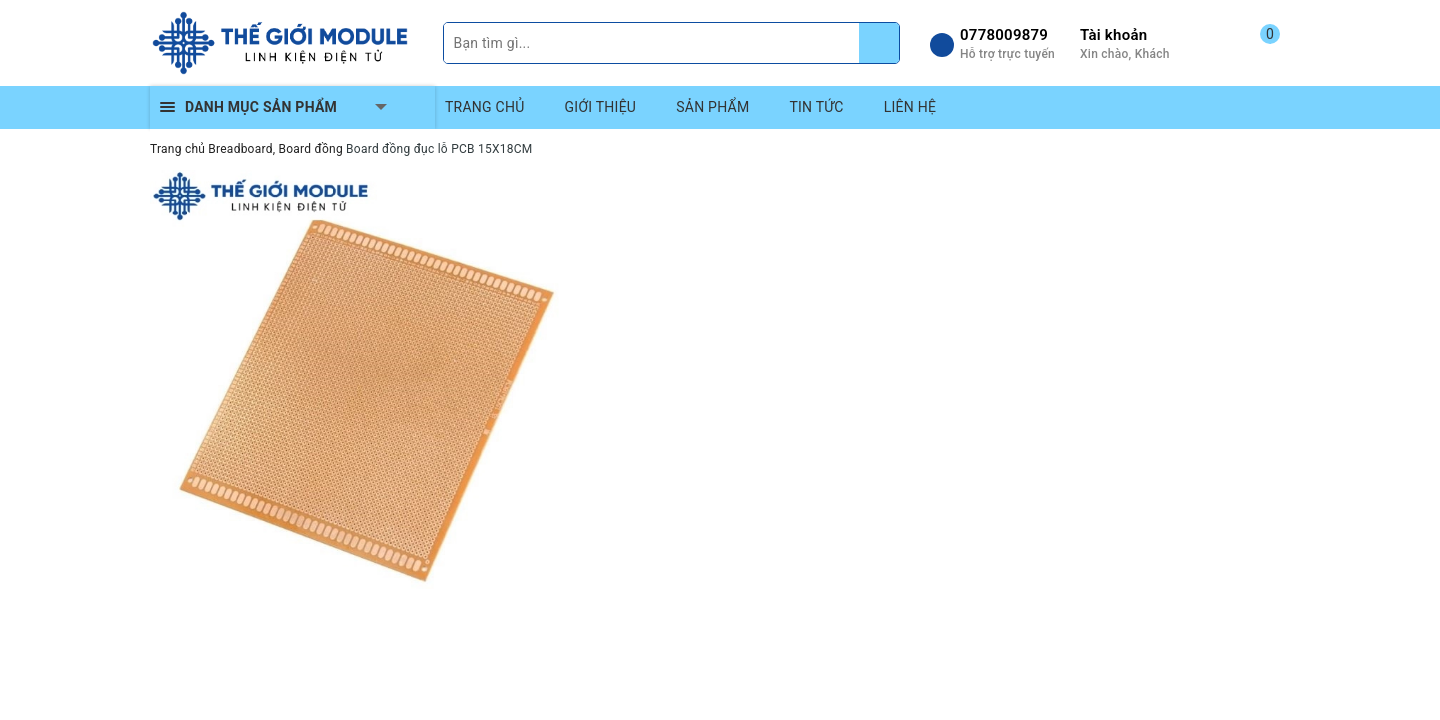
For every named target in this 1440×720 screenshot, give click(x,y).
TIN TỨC (816, 107)
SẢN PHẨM (712, 107)
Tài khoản (1113, 35)
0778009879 (1004, 35)
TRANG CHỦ (485, 107)
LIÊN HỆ (910, 107)
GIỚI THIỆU (601, 107)
